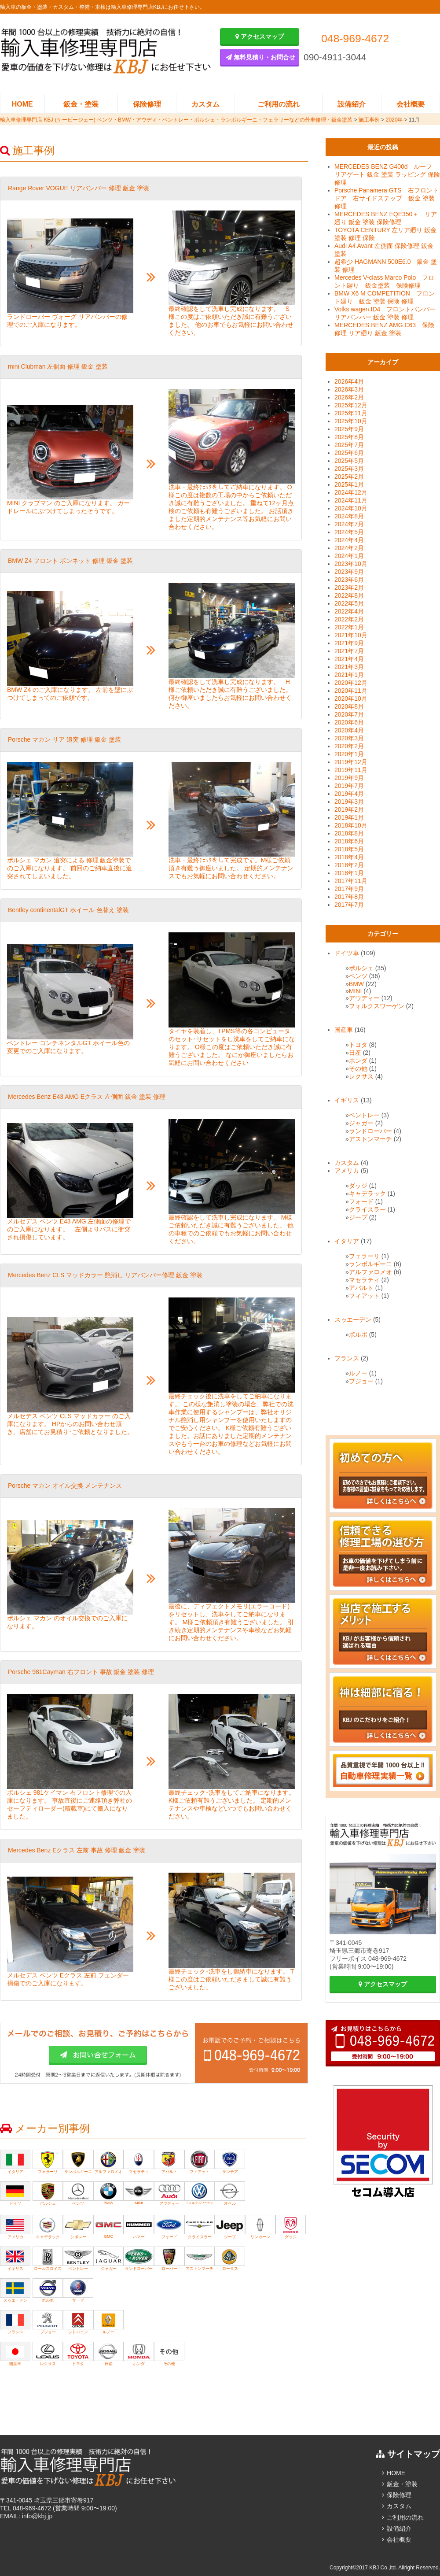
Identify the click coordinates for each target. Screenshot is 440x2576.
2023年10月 (350, 563)
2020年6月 (349, 722)
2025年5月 (349, 460)
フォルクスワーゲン (376, 1005)
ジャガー (361, 1123)
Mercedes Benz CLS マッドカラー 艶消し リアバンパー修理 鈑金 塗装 (105, 1275)
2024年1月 (349, 555)
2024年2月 (349, 547)
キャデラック (367, 1193)
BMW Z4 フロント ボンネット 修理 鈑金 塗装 (70, 560)
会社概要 (410, 104)
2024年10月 (350, 508)
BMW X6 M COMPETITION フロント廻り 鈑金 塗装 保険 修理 (384, 297)
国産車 (343, 1029)
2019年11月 (350, 769)
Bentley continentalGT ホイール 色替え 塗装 (68, 909)
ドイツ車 (346, 953)
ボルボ (358, 1334)
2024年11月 (350, 500)
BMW (356, 983)
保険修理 (147, 104)
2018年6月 (349, 841)
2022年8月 (349, 595)
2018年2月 (349, 865)
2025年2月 (349, 476)
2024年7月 (349, 524)
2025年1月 (349, 484)
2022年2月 (349, 619)
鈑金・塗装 (81, 104)
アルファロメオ (370, 1271)
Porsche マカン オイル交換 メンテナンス (65, 1485)
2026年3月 (349, 389)
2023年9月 (349, 571)
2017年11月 (350, 880)
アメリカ (346, 1170)
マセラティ (364, 1279)
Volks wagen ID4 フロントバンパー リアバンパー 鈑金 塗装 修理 (385, 313)
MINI (355, 990)
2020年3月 (349, 738)
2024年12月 (350, 492)
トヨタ (358, 1044)
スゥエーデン (352, 1319)
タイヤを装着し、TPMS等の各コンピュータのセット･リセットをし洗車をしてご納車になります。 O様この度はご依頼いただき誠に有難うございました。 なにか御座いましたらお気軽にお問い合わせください (232, 1046)
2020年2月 (349, 746)
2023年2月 (349, 587)
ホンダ (358, 1060)
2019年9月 (349, 777)
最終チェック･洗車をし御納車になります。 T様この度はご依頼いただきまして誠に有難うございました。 (231, 1979)
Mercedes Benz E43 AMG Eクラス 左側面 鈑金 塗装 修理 (86, 1096)
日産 (355, 1052)
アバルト (361, 1287)
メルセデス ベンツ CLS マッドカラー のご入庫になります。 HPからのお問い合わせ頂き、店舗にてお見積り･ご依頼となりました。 (70, 1423)
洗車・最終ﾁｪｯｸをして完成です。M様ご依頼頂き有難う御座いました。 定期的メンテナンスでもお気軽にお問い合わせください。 (231, 868)
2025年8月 (349, 436)
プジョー (361, 1381)
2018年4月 (349, 857)
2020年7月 (349, 714)
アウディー (364, 998)
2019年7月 (349, 785)
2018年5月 (349, 849)
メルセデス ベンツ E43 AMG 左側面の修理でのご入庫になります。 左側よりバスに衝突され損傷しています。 (69, 1229)
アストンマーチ (370, 1138)
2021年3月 (349, 666)
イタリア (346, 1241)
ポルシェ (361, 968)
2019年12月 (350, 761)
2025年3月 (349, 468)
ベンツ (358, 975)
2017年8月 (349, 896)
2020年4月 (349, 730)
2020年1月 (349, 754)
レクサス (361, 1076)
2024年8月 (349, 516)
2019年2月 (349, 809)
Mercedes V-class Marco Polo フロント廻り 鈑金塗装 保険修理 (384, 281)
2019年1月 (349, 817)
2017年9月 (349, 888)
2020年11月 (350, 690)
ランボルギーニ (370, 1264)
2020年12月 (350, 682)
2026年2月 (349, 397)
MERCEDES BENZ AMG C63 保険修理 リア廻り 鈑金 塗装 (384, 329)
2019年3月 (349, 801)
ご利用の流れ (278, 104)
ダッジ (358, 1185)
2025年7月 (349, 444)
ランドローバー (370, 1131)
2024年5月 (349, 532)
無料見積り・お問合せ (260, 57)
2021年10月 (350, 635)
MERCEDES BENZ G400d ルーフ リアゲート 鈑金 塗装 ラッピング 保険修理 (387, 174)
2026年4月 (349, 381)
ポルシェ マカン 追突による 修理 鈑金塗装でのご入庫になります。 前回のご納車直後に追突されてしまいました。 (69, 868)
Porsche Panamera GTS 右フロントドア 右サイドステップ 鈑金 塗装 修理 (386, 198)
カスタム (205, 104)
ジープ (358, 1217)
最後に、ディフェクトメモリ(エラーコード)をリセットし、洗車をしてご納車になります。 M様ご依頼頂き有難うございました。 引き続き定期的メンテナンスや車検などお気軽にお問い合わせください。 (231, 1622)
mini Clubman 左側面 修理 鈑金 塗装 (58, 366)
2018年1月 (349, 872)
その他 (358, 1068)
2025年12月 (350, 405)
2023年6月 (349, 579)
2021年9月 (349, 643)
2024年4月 (349, 539)
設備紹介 (351, 104)
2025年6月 (349, 452)
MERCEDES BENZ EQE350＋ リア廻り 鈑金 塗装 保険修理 (385, 218)
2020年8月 (349, 706)
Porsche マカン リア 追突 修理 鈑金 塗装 (64, 739)
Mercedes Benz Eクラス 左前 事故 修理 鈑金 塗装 (76, 1850)
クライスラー (367, 1209)
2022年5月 (349, 603)
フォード (361, 1201)
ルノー (358, 1373)
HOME (22, 104)
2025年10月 (350, 421)
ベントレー (364, 1115)
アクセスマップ (259, 36)
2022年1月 (349, 627)
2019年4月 (349, 793)
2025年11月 (350, 413)
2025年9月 (349, 428)
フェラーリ (364, 1256)
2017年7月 (349, 904)
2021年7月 (349, 650)
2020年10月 (350, 698)
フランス (346, 1358)
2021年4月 (349, 658)
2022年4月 (349, 611)
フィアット (364, 1295)
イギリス (346, 1100)
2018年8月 (349, 833)
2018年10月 (350, 825)
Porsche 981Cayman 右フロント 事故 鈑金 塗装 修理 (81, 1671)
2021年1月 (349, 674)
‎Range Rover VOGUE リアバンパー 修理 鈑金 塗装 (78, 188)
